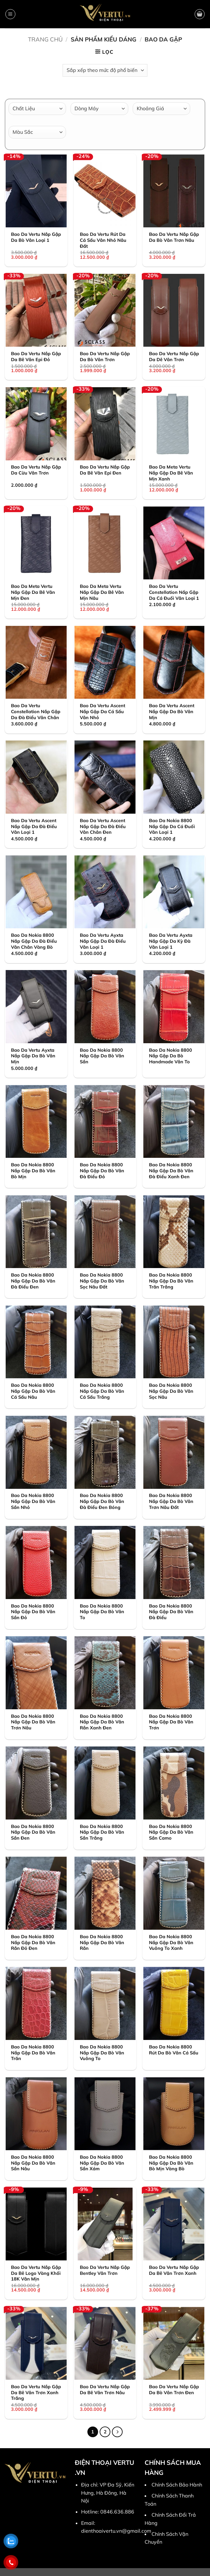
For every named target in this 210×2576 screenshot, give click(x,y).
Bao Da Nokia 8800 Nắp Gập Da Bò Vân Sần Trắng (102, 1832)
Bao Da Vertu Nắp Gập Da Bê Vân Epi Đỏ (36, 356)
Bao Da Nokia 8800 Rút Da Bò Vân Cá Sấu (173, 2050)
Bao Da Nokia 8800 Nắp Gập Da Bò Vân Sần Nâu (33, 2163)
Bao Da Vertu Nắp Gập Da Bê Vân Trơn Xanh (174, 2270)
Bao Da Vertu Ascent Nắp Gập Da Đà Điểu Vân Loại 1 (34, 826)
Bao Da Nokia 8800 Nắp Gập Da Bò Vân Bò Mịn (33, 1170)
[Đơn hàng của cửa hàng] (105, 70)
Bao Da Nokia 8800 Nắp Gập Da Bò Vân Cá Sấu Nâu (33, 1391)
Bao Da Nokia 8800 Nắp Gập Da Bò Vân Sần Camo (171, 1832)
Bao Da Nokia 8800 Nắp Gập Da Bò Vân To (102, 1611)
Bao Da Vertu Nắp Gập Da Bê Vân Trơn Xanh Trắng (36, 2392)
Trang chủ (45, 39)
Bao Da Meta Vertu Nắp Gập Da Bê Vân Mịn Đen (33, 592)
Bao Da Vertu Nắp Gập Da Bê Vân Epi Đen (105, 470)
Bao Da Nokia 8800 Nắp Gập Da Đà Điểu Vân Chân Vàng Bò (34, 941)
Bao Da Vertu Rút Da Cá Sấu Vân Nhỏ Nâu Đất (103, 240)
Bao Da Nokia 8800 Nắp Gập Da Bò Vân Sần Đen (33, 1832)
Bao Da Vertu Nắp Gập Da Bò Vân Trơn (105, 356)
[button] (10, 14)
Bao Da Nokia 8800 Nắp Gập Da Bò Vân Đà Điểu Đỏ (102, 1170)
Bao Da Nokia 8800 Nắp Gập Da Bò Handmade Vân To (170, 1056)
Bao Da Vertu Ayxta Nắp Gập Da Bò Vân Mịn (33, 1056)
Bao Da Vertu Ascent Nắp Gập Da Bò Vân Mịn (171, 711)
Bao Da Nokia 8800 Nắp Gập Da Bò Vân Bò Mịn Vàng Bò (171, 2163)
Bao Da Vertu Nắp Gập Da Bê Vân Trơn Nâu (105, 2389)
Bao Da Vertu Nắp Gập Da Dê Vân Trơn (174, 356)
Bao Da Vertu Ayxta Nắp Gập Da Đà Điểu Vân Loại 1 (103, 941)
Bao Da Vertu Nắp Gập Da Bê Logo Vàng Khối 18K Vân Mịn (36, 2273)
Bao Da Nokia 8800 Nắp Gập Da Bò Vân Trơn (171, 1722)
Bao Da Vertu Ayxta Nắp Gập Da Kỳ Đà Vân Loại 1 (170, 941)
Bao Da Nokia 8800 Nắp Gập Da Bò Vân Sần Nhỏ (33, 1501)
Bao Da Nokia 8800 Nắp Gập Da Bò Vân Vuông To (102, 2052)
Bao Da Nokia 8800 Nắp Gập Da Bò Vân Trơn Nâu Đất (171, 1501)
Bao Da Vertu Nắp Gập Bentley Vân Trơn (105, 2270)
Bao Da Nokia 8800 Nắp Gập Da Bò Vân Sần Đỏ (33, 1611)
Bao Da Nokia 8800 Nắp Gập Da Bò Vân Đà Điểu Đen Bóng (102, 1501)
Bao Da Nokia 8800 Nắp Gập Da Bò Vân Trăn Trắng (171, 1280)
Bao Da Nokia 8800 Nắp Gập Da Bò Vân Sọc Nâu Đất (102, 1280)
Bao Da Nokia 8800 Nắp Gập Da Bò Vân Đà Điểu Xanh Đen (171, 1170)
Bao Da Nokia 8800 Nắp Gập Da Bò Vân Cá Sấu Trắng (102, 1391)
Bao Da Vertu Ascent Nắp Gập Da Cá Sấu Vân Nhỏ (102, 711)
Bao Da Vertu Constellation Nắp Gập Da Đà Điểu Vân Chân (35, 711)
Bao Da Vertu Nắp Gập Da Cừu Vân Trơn (36, 470)
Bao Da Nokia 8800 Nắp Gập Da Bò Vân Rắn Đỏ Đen (33, 1942)
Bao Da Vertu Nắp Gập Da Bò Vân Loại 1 (36, 237)
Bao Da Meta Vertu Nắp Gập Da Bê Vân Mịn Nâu (102, 592)
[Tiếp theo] (117, 2432)
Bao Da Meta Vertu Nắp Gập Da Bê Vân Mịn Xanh (171, 472)
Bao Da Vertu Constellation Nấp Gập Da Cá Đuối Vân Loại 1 (174, 592)
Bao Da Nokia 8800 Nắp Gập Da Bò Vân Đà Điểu (171, 1611)
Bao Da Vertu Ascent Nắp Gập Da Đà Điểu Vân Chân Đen (103, 826)
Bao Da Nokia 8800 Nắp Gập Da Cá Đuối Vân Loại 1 (172, 826)
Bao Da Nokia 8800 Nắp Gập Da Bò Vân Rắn (102, 1942)
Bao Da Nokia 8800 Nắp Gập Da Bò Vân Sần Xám (102, 2163)
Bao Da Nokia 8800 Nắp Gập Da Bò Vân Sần (102, 1056)
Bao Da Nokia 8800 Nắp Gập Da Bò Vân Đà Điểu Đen (33, 1280)
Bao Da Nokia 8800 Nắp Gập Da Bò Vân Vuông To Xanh (171, 1942)
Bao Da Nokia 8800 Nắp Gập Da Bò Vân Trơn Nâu (33, 1722)
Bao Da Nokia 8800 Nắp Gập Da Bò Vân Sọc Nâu (171, 1391)
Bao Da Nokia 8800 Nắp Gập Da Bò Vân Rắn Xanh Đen (102, 1722)
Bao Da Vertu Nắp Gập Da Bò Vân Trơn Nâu (174, 237)
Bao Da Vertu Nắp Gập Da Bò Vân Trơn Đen (174, 2389)
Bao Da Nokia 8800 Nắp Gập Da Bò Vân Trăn (33, 2052)
